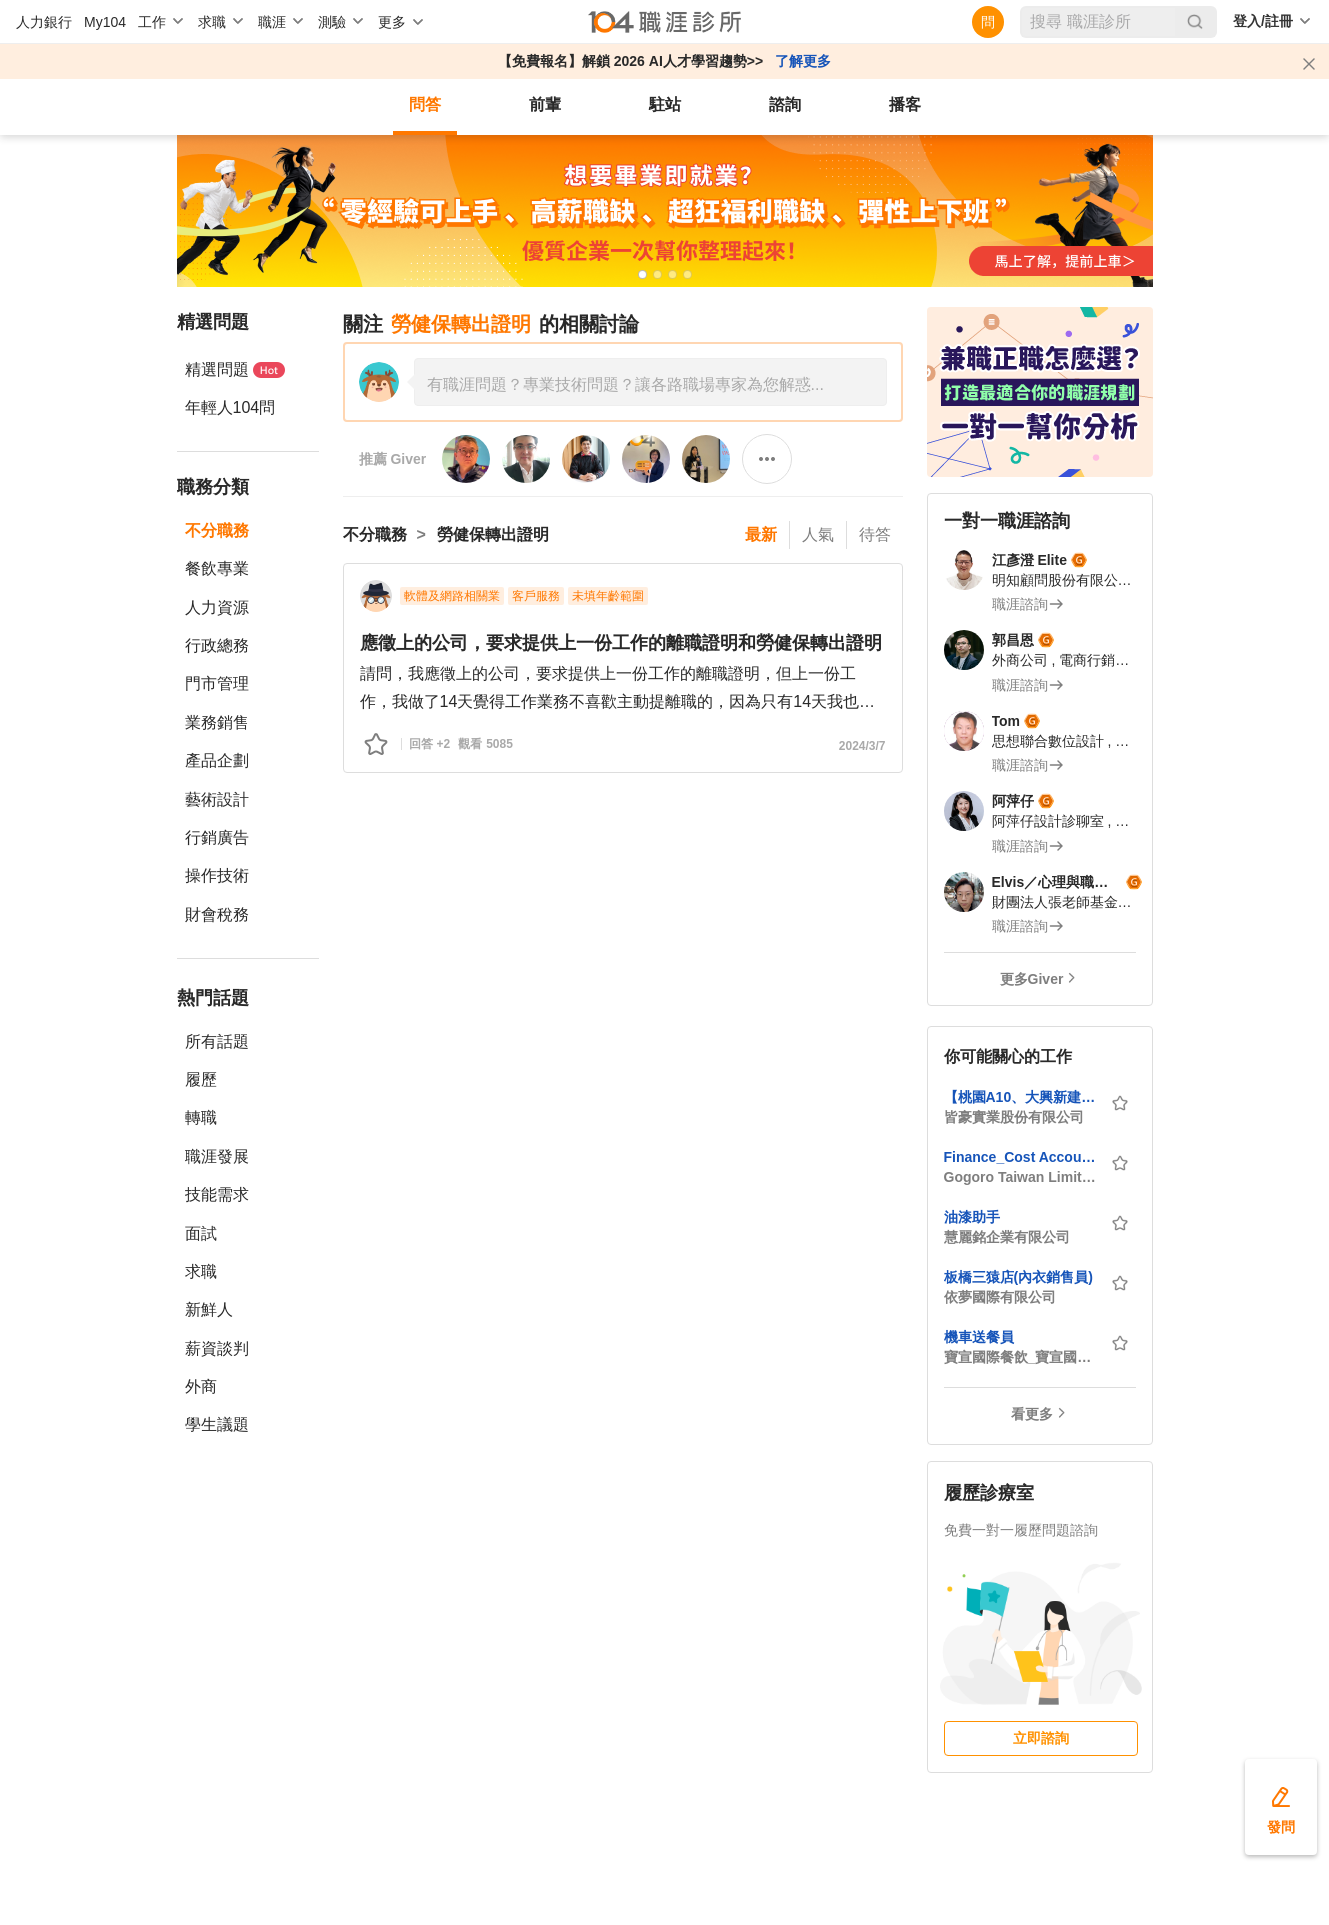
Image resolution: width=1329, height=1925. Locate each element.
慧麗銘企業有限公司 (1007, 1237)
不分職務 (217, 530)
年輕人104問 (230, 407)
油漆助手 (972, 1217)
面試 (201, 1233)
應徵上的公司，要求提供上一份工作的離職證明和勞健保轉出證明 (621, 643)
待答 (875, 534)
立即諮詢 (1041, 1738)
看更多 (1032, 1414)
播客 (905, 104)
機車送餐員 (979, 1337)
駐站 (665, 104)
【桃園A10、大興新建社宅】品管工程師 (1021, 1097)
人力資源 (217, 607)
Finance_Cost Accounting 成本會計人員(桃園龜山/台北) (1021, 1157)
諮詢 (785, 104)
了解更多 (803, 61)
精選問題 (235, 369)
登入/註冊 (1263, 21)
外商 (201, 1386)
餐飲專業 (217, 568)
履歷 (201, 1079)
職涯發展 (217, 1156)
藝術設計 (217, 799)
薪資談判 (217, 1348)
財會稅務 (217, 914)
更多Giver (1032, 979)
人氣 (818, 534)
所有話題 (217, 1041)
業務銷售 (217, 722)
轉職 (201, 1117)
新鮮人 (209, 1309)
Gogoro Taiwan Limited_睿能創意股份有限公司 (1021, 1177)
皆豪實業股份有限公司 (1014, 1117)
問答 (425, 104)
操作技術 (217, 875)
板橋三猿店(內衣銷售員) (1018, 1277)
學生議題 (217, 1424)
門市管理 (217, 683)
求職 (201, 1271)
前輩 (545, 104)
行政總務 (217, 645)
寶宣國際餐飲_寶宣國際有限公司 (1021, 1357)
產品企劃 (217, 760)
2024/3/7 (862, 746)
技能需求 (217, 1194)
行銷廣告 (217, 837)
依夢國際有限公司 (1000, 1297)
